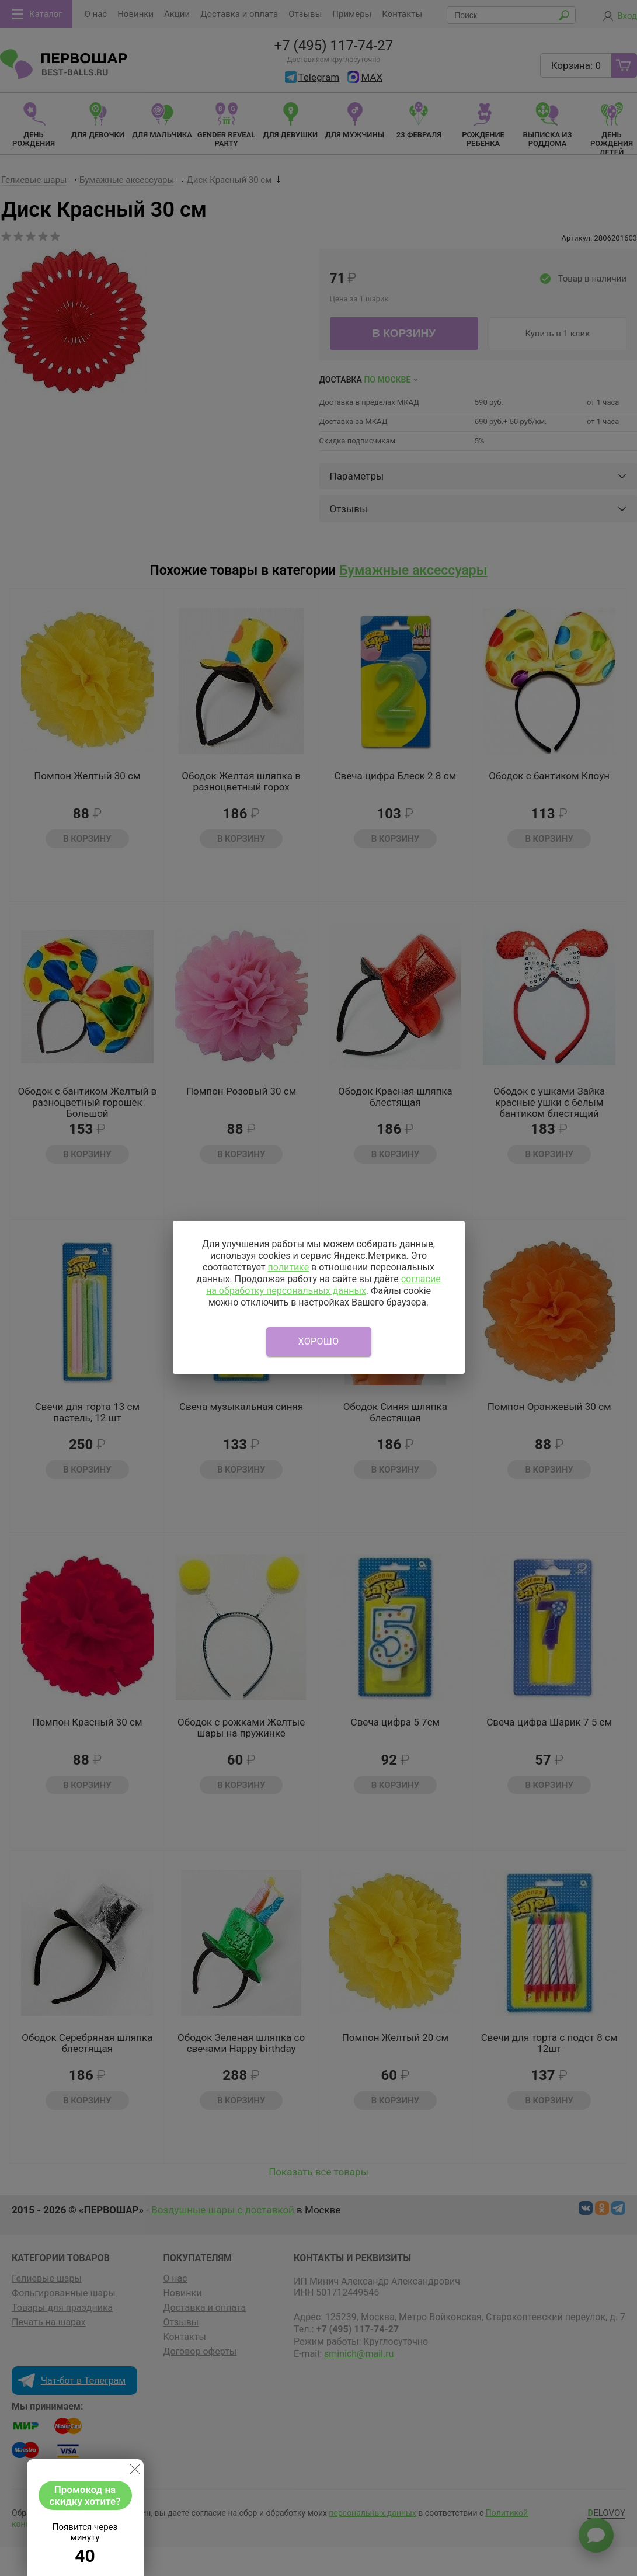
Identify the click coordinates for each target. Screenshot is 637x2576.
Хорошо (318, 1341)
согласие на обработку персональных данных (323, 1284)
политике (288, 1267)
